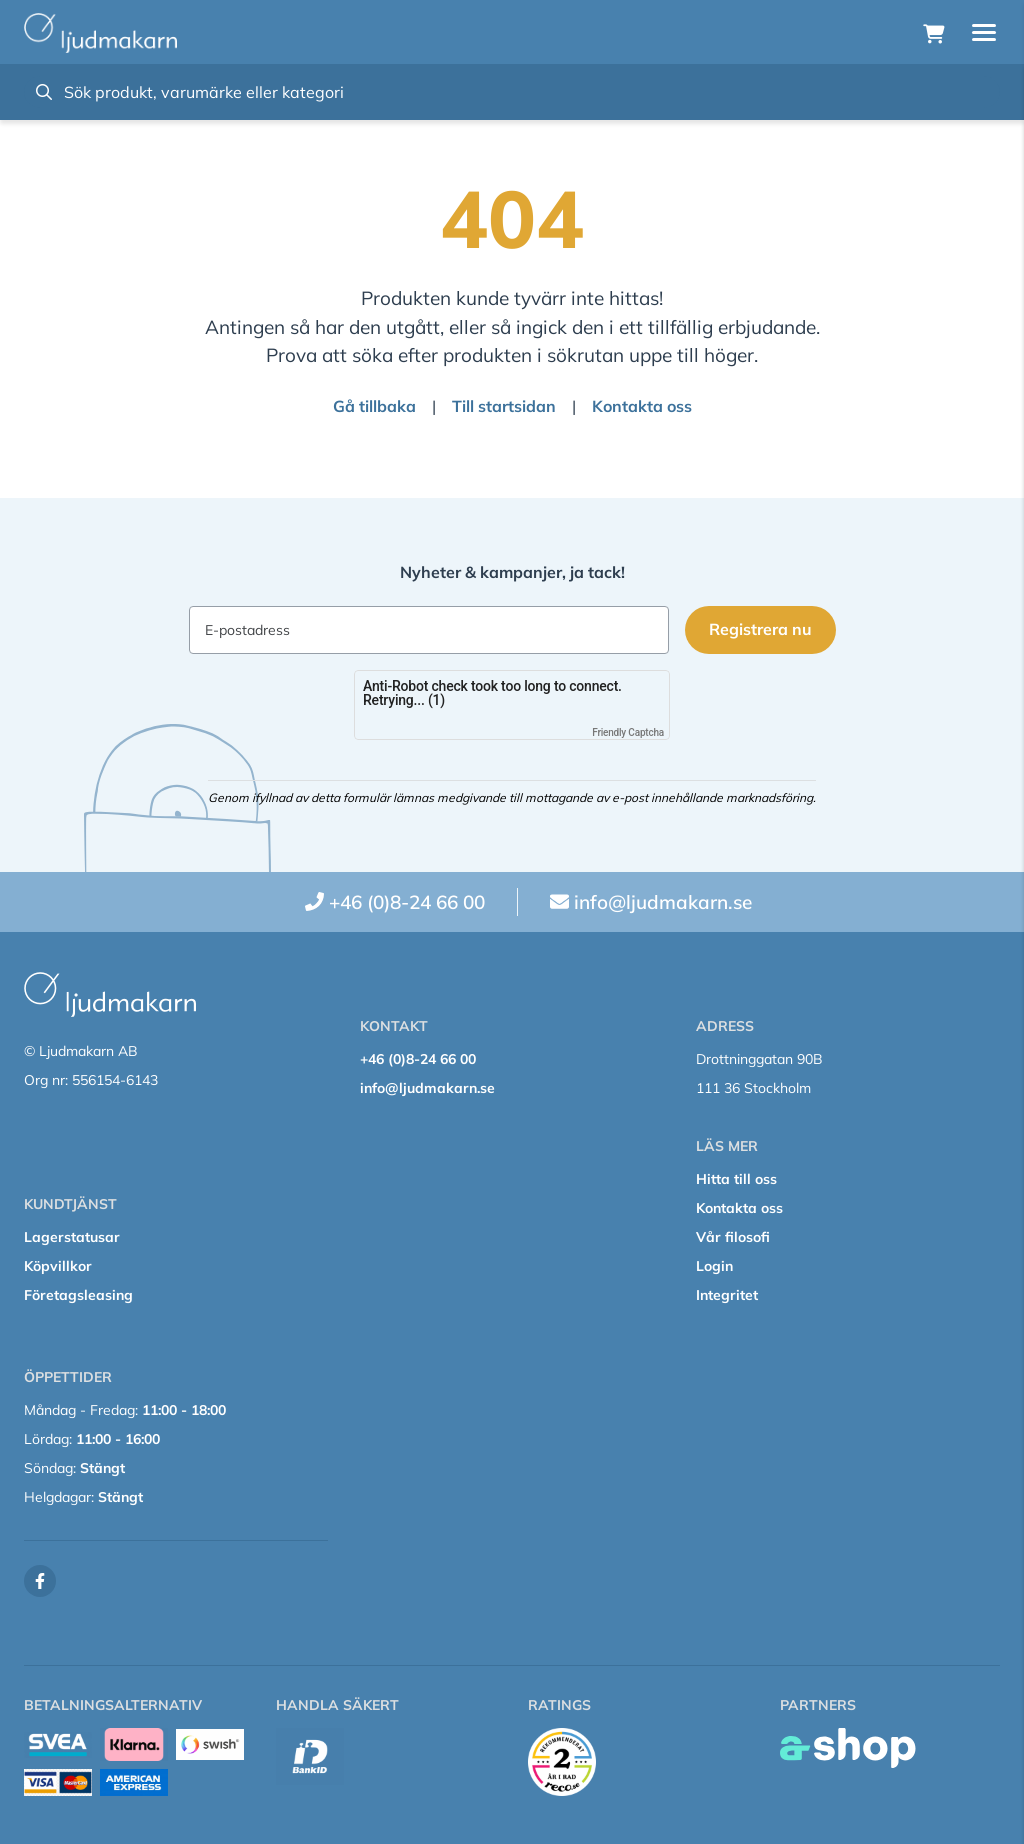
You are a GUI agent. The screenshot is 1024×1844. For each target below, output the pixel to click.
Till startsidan (504, 406)
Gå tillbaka (374, 406)
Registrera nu (760, 629)
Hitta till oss (736, 1179)
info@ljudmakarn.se (663, 902)
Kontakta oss (642, 406)
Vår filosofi (733, 1237)
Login (714, 1266)
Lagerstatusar (72, 1237)
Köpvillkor (58, 1266)
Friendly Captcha (628, 732)
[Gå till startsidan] (100, 33)
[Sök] (512, 92)
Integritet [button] (727, 1295)
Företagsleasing (78, 1295)
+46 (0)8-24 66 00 (407, 902)
